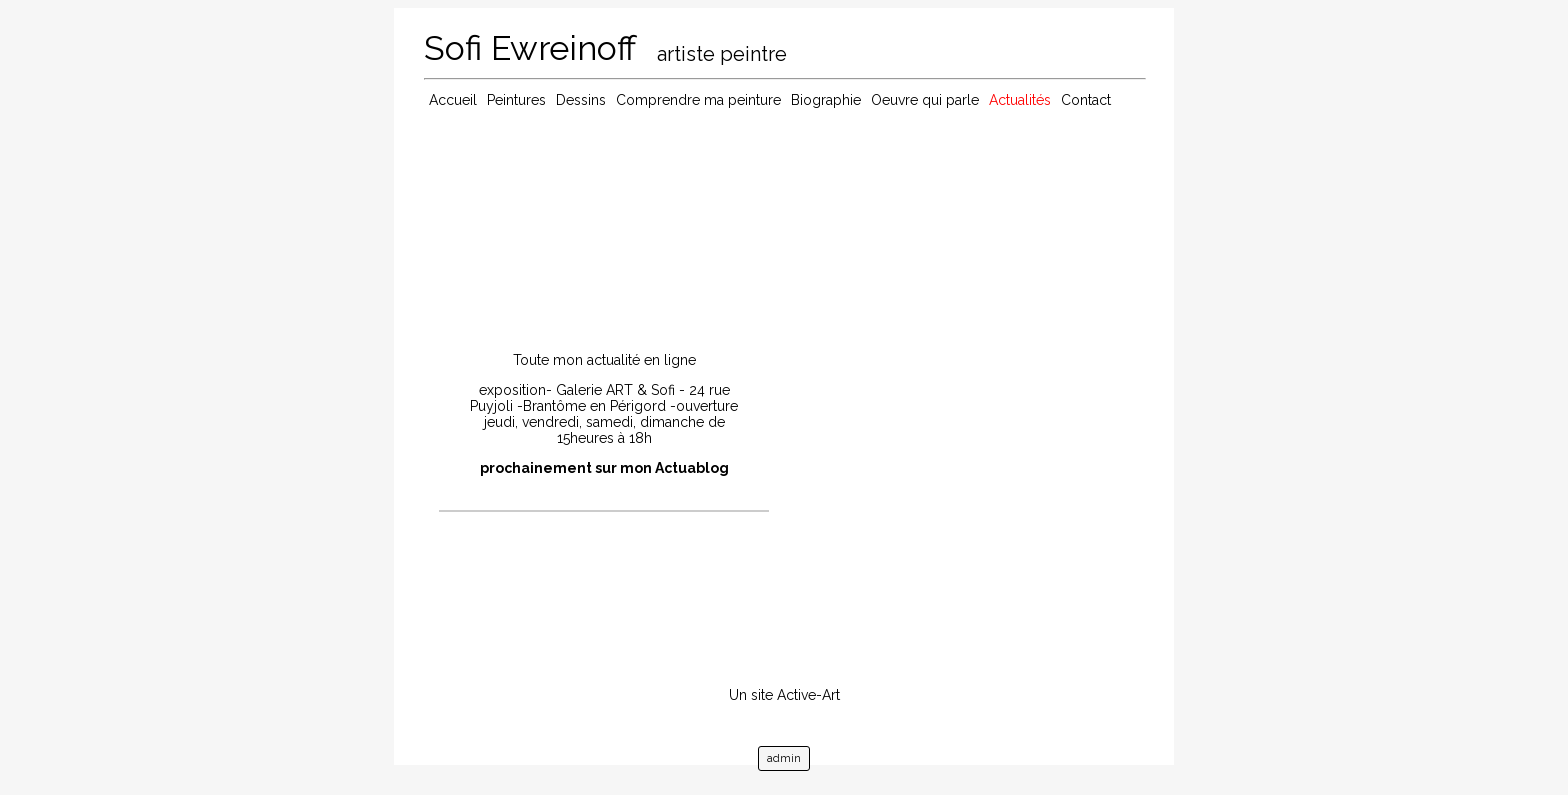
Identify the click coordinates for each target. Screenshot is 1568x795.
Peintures (516, 100)
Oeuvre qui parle (925, 100)
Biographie (826, 100)
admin (784, 758)
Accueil (453, 100)
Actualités (1020, 100)
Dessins (581, 100)
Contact (1086, 100)
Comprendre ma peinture (698, 100)
